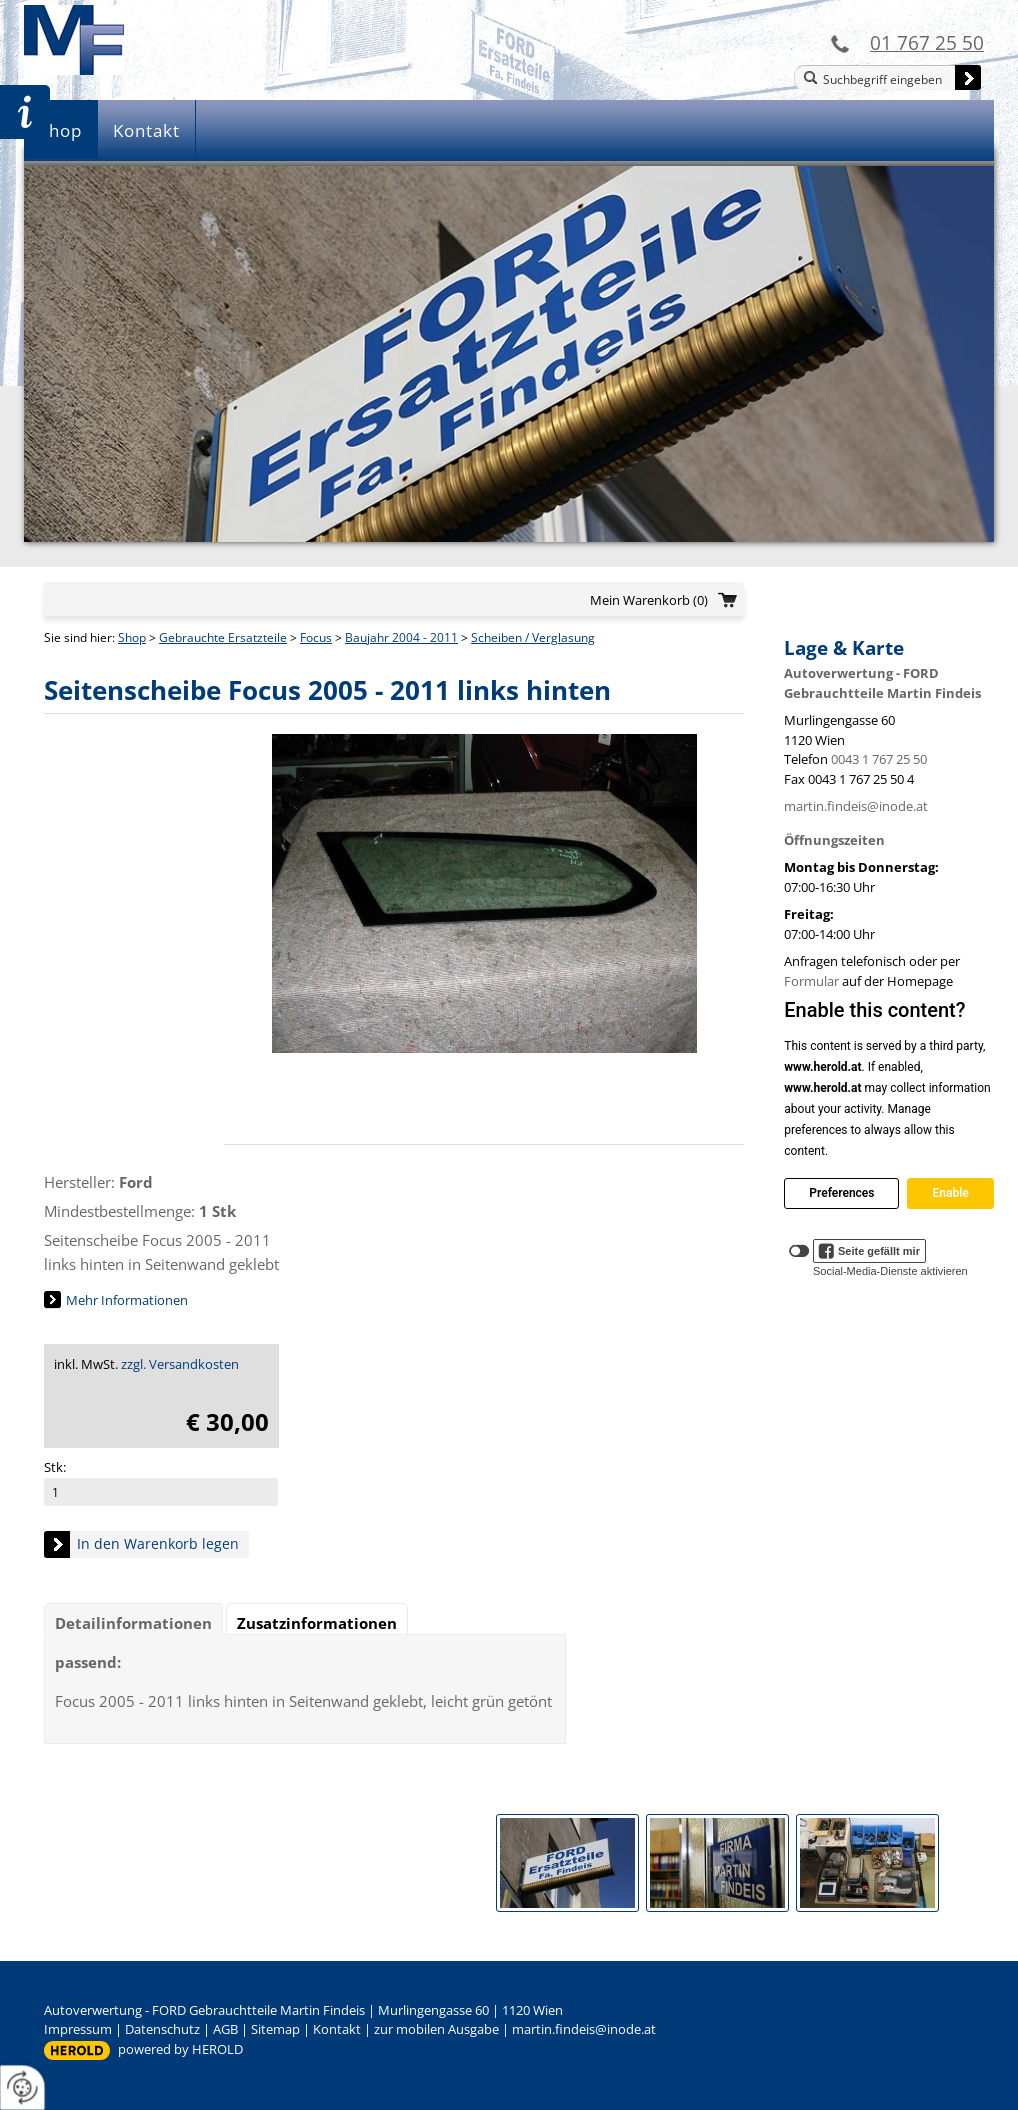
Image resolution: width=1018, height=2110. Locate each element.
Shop (60, 130)
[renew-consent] (22, 2087)
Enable (950, 1193)
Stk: (55, 1467)
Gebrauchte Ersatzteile (223, 637)
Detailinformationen (133, 1623)
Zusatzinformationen (317, 1623)
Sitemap (275, 2029)
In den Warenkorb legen (158, 1543)
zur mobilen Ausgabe (436, 2029)
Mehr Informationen (127, 1300)
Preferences (841, 1193)
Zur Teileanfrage (25, 112)
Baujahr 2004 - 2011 (401, 637)
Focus (316, 637)
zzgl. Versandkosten (180, 1364)
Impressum (78, 2029)
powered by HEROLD (180, 2049)
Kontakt (146, 130)
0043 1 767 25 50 (879, 759)
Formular (811, 981)
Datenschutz (162, 2029)
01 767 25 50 (927, 42)
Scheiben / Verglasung (533, 637)
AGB (225, 2029)
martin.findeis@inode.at (856, 806)
